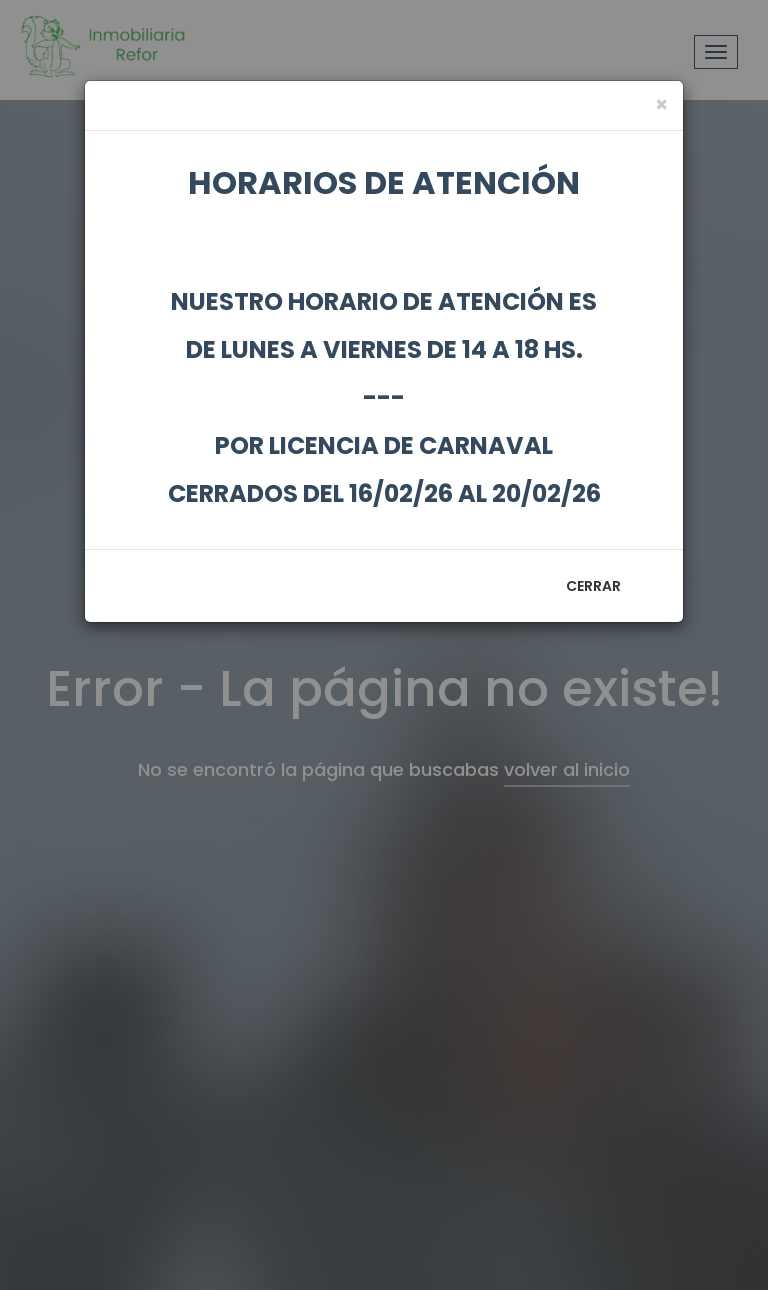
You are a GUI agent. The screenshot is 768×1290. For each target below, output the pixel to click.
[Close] (661, 104)
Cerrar (593, 586)
